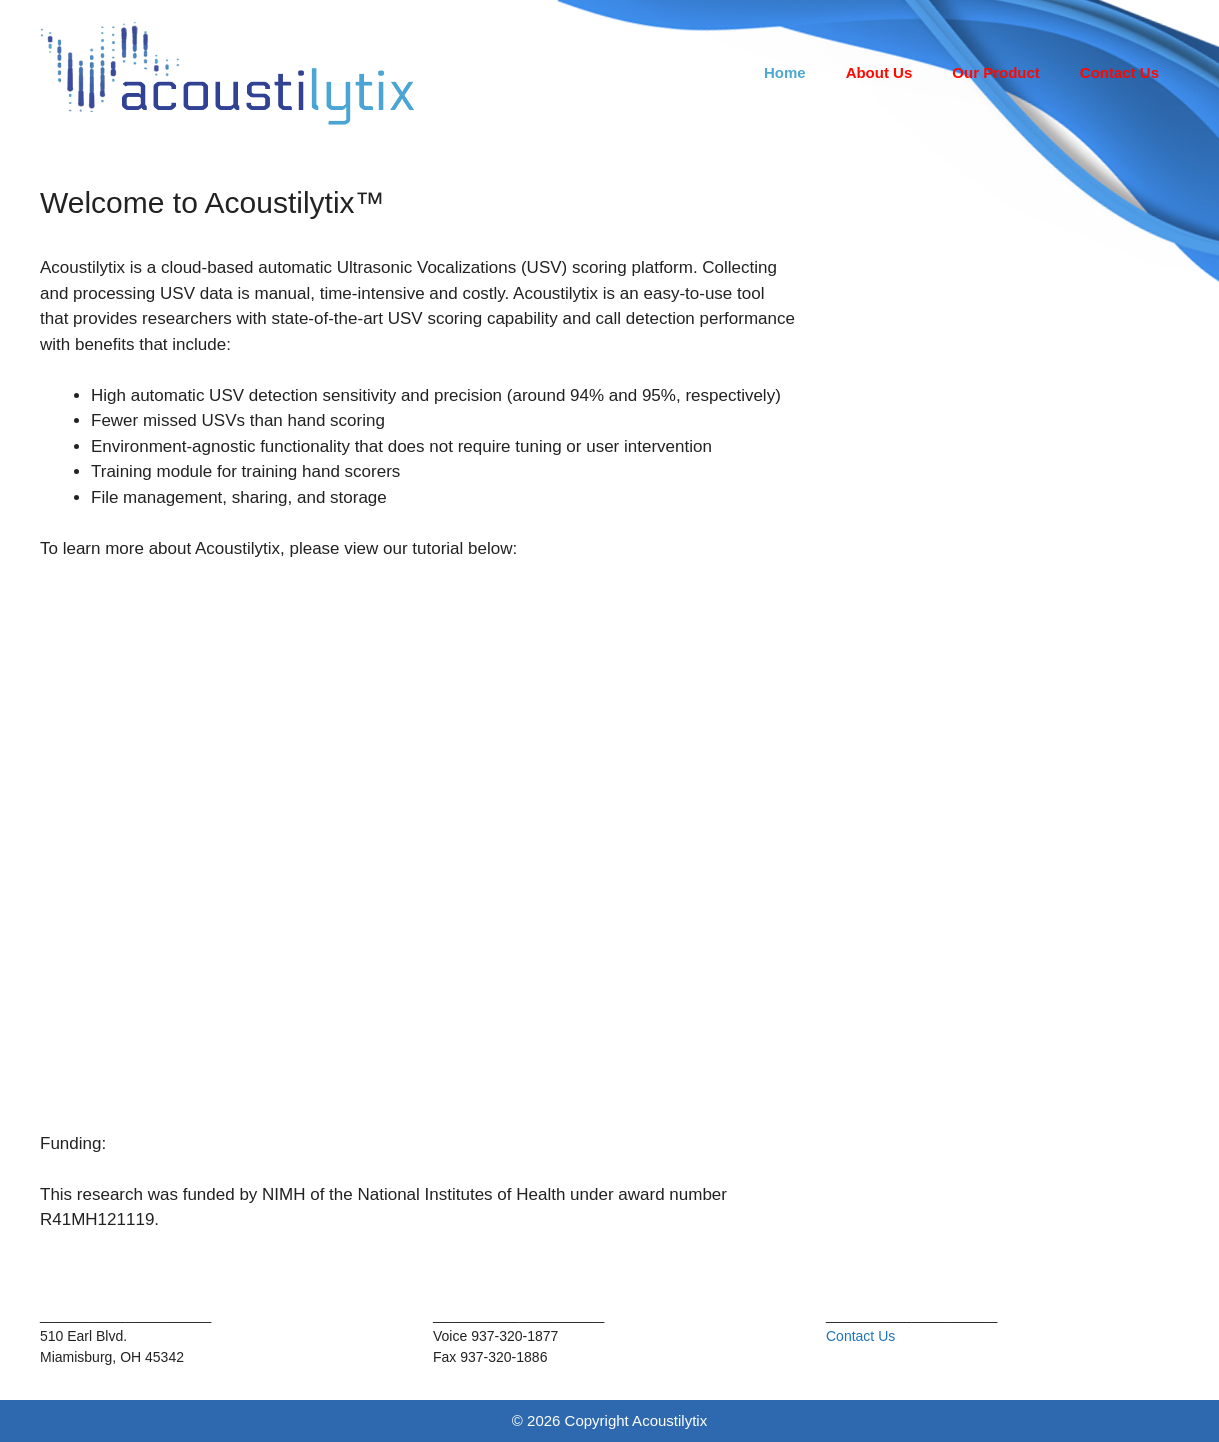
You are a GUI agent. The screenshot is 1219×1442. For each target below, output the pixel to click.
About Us (879, 72)
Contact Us (1119, 72)
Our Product (996, 72)
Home (785, 72)
